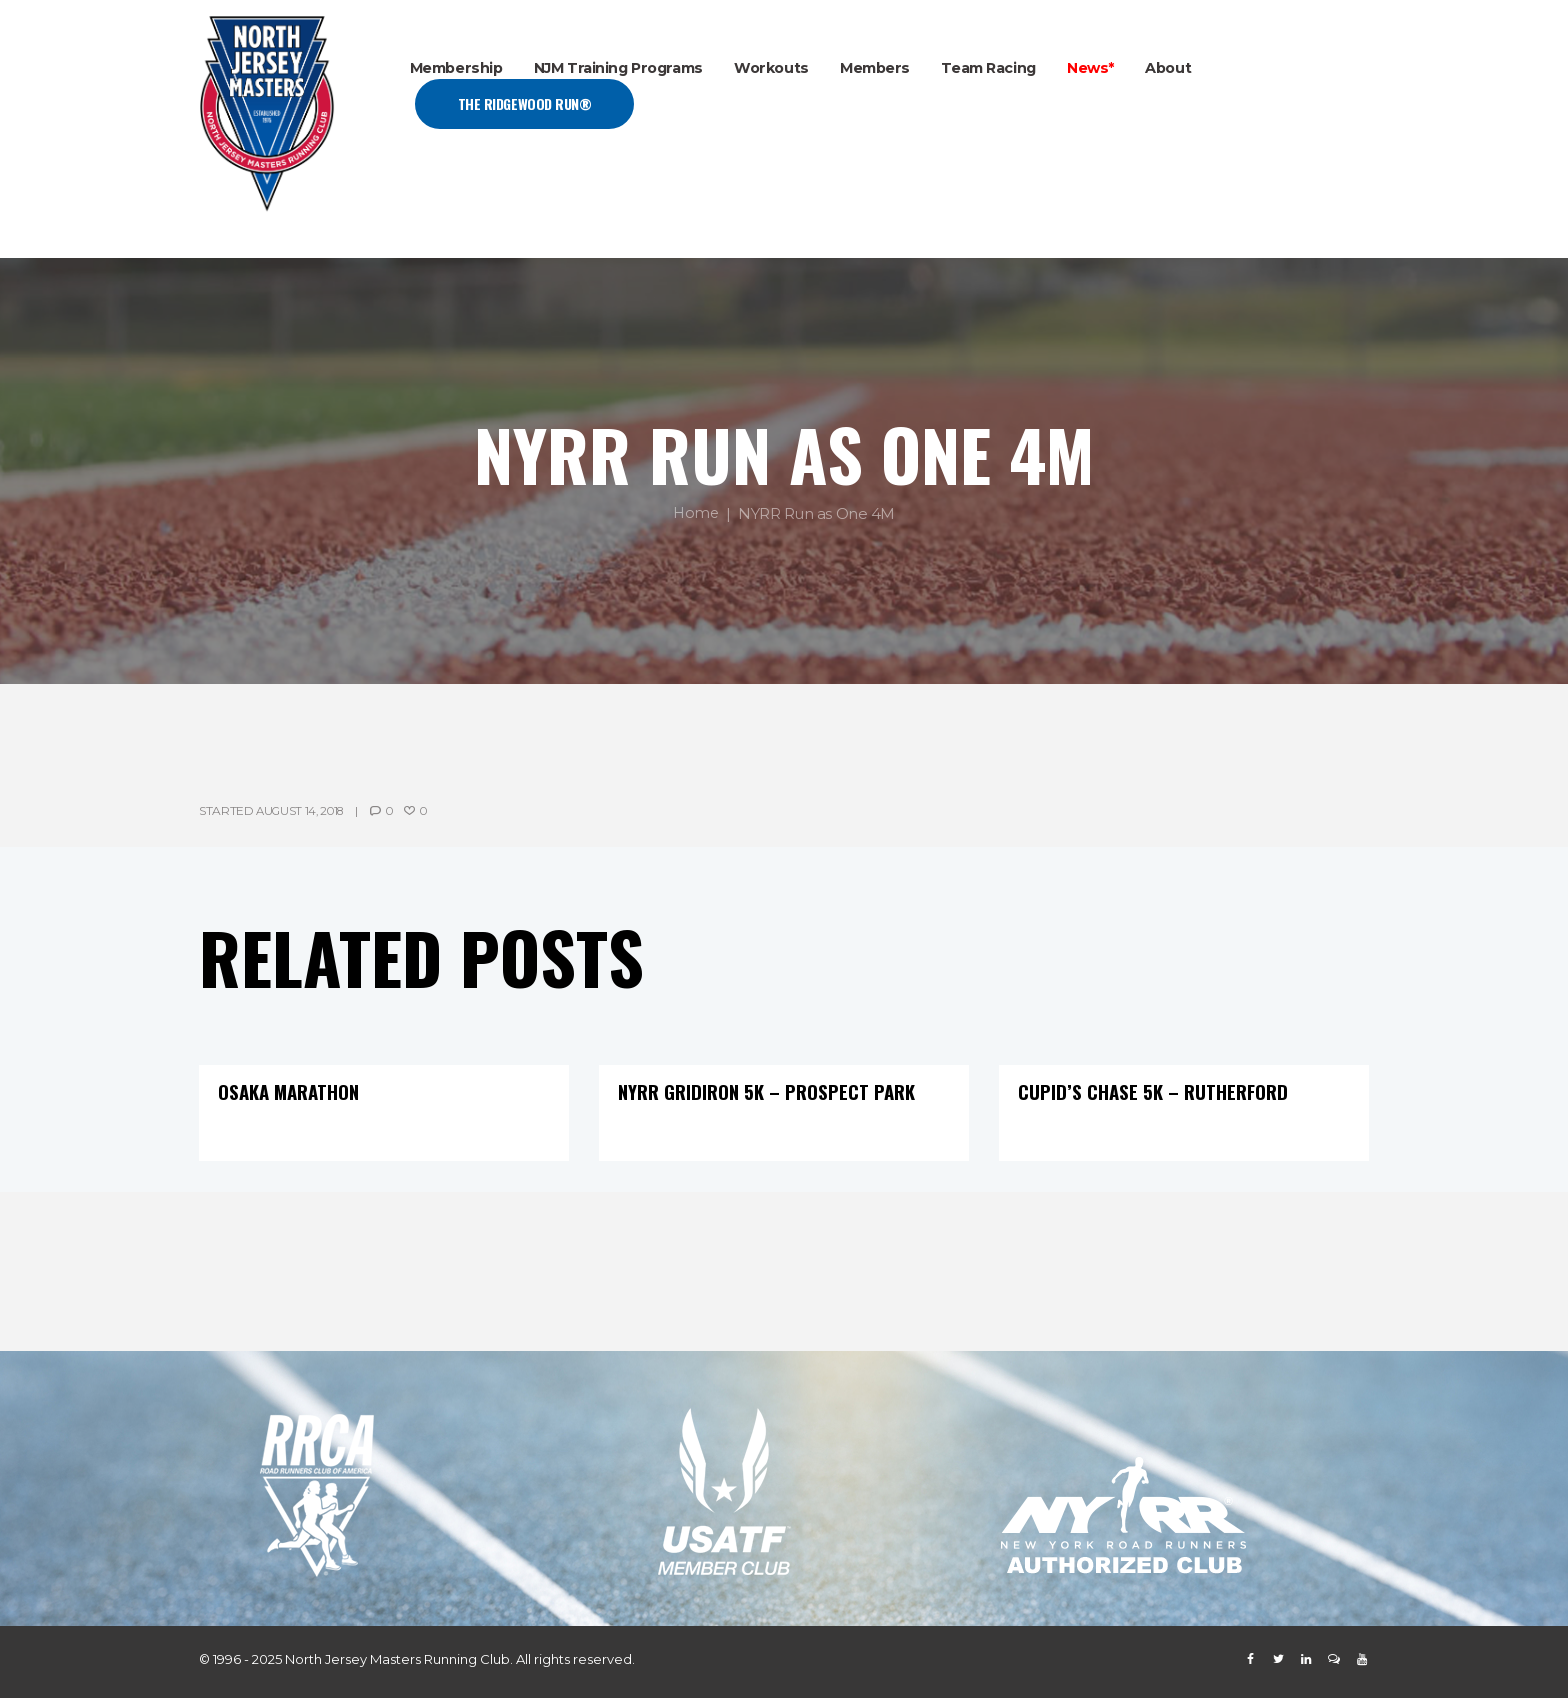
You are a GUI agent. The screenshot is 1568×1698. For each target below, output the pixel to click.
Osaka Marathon (292, 1091)
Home (695, 513)
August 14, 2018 (303, 810)
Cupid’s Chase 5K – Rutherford (1157, 1091)
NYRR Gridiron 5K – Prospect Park (774, 1091)
